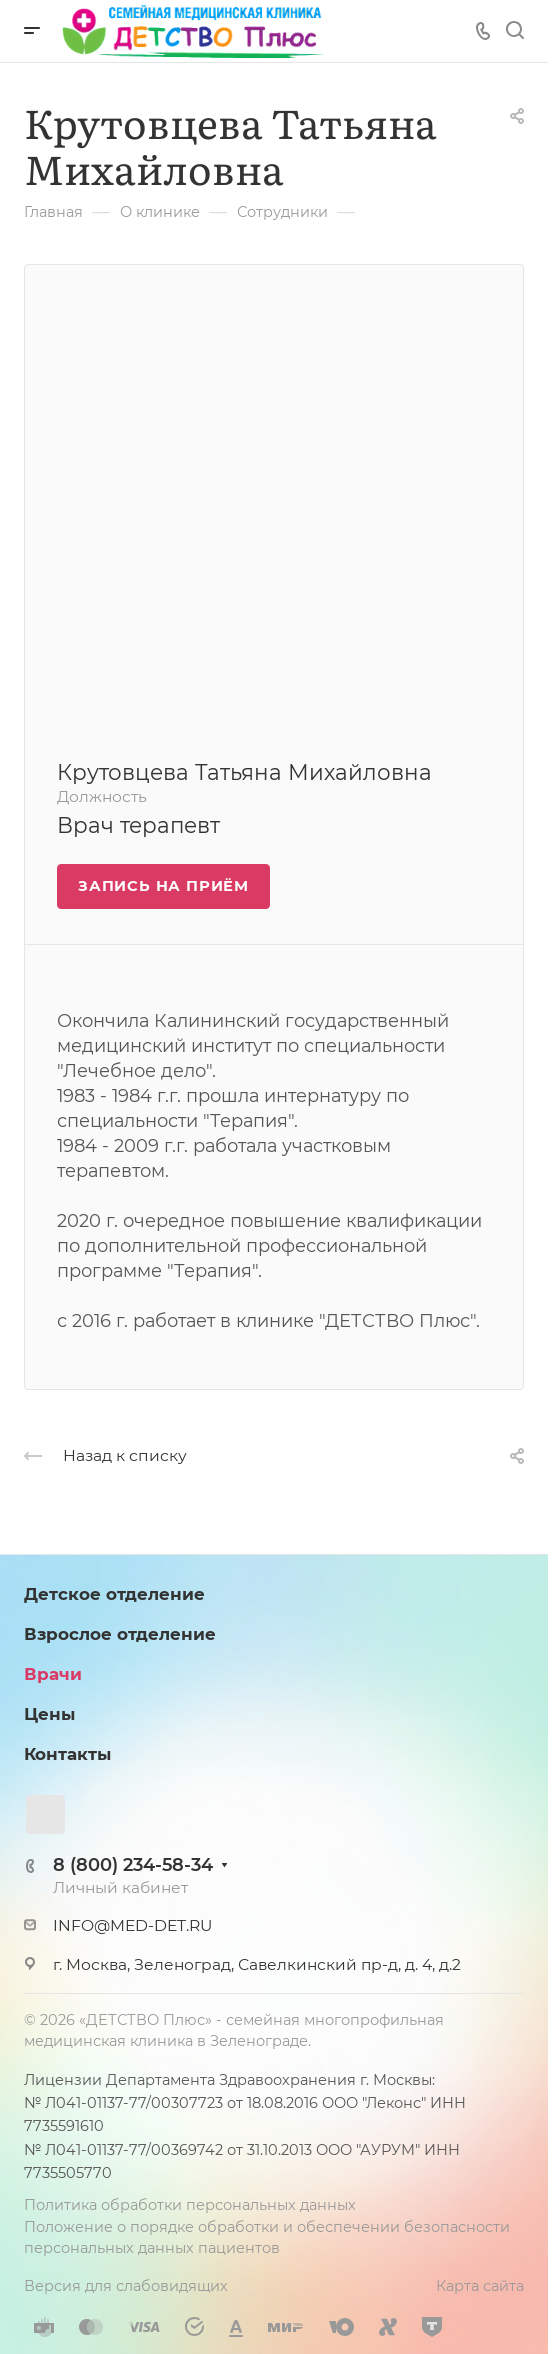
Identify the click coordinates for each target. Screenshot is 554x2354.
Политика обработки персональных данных (190, 2205)
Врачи (53, 1674)
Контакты (67, 1754)
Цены (49, 1714)
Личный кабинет (120, 1887)
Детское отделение (114, 1594)
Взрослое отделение (120, 1634)
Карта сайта (480, 2286)
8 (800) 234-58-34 (133, 1864)
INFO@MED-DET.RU (132, 1925)
